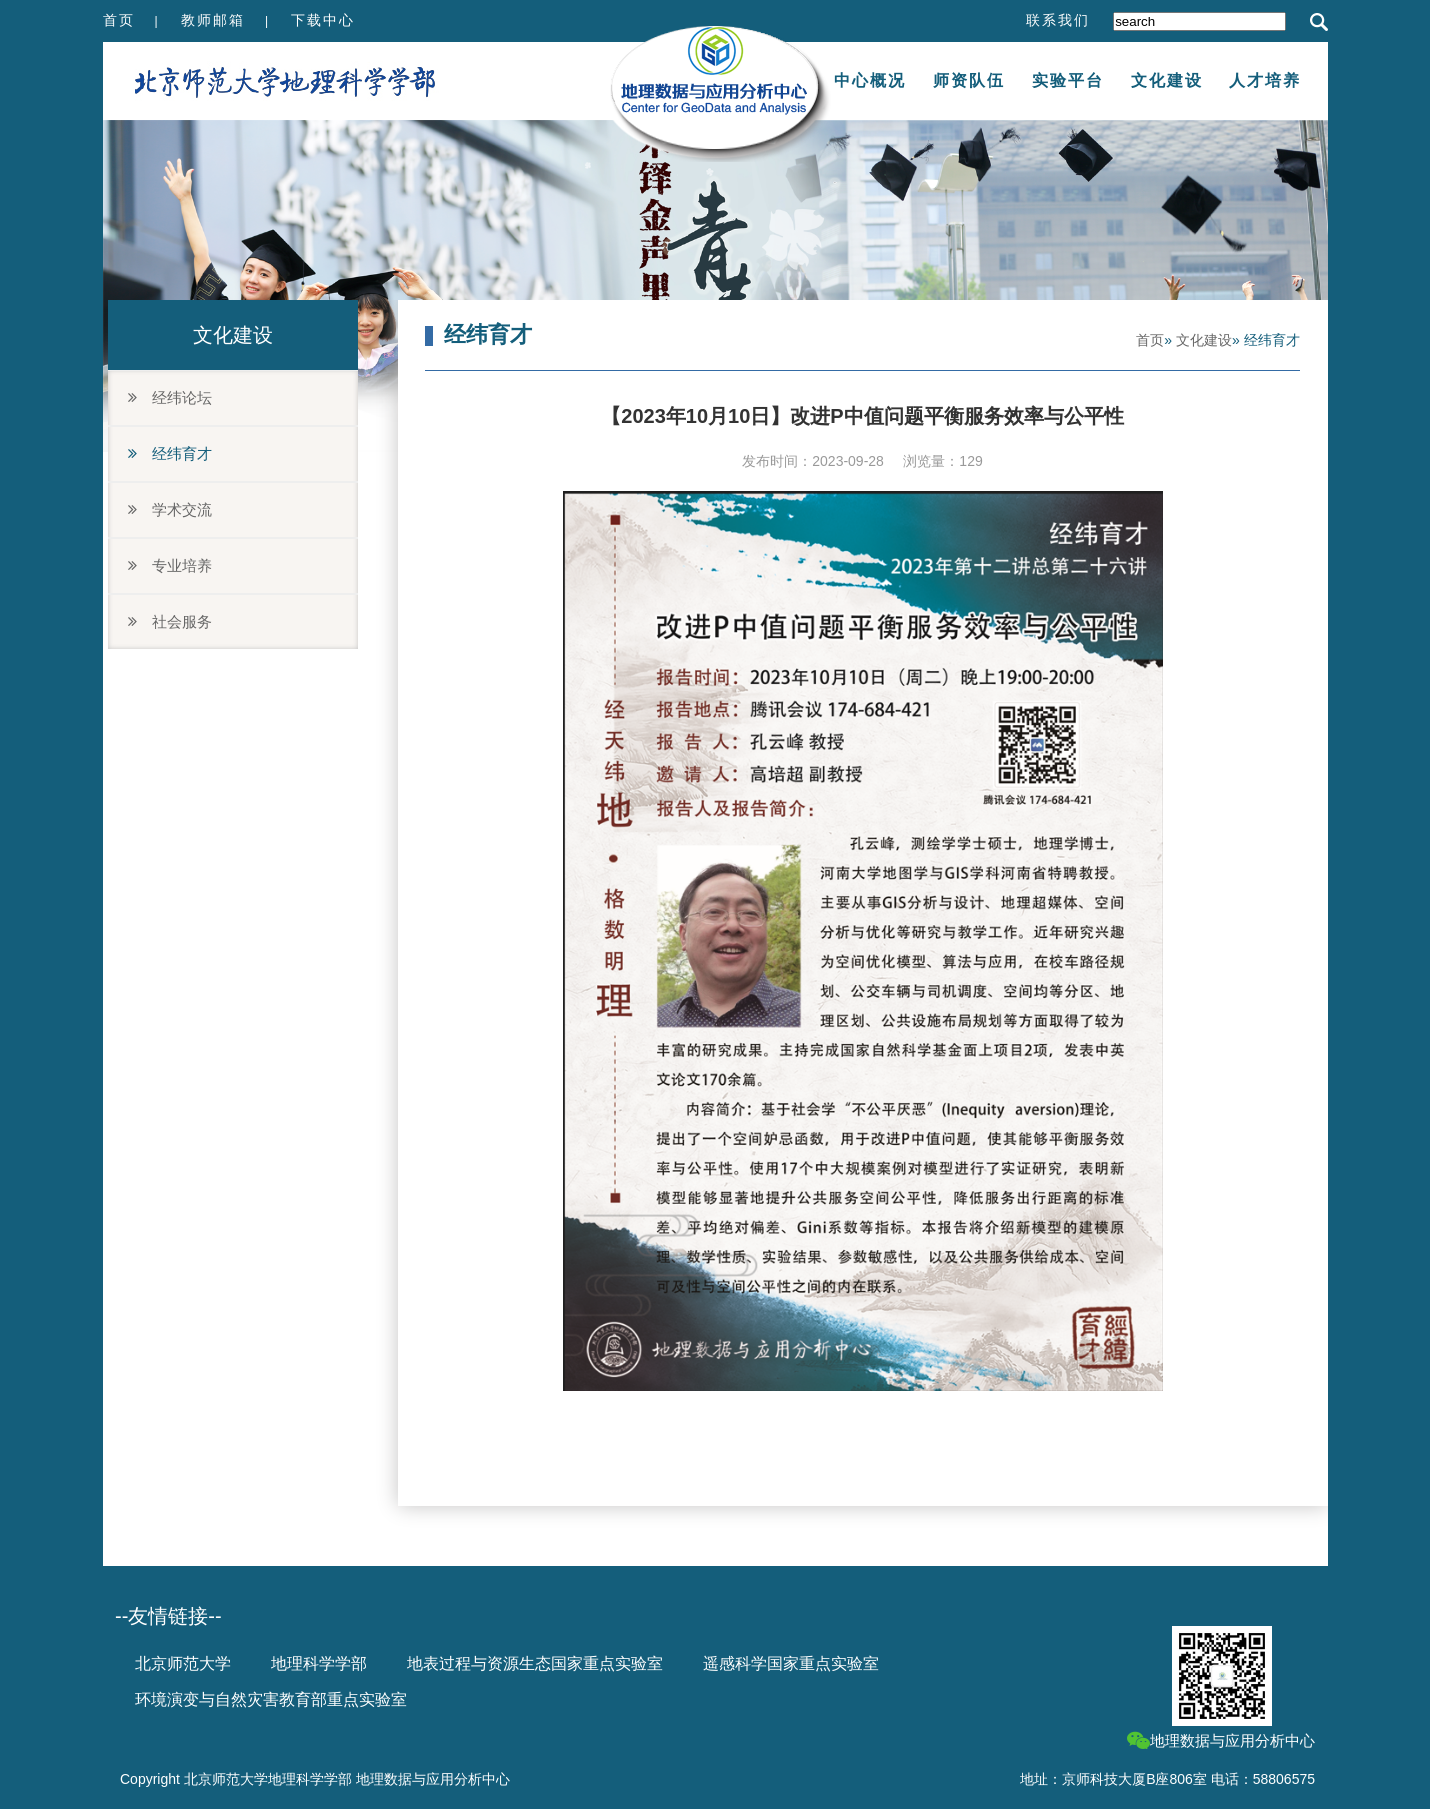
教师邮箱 (213, 20)
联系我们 (1058, 20)
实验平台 (1068, 80)
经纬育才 (170, 453)
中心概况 (870, 80)
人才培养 (1265, 80)
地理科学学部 (319, 1663)
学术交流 (170, 509)
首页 (119, 20)
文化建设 (1167, 80)
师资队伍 (969, 80)
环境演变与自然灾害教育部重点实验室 (271, 1699)
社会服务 (170, 621)
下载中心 (323, 20)
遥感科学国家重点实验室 (791, 1663)
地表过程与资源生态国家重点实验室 (535, 1663)
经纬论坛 (170, 397)
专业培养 (170, 565)
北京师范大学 (183, 1663)
